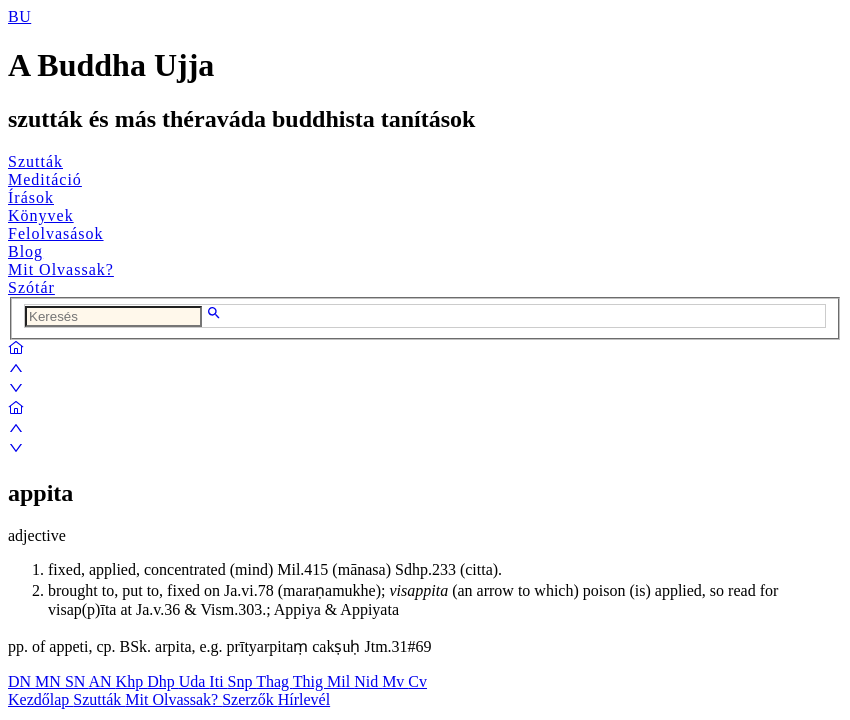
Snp (242, 681)
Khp (132, 681)
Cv (417, 681)
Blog (25, 251)
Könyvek (41, 215)
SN (77, 681)
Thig (310, 681)
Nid (368, 681)
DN (21, 681)
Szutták (35, 161)
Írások (31, 197)
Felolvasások (56, 233)
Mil (340, 681)
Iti (218, 681)
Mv (395, 681)
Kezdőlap (40, 699)
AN (101, 681)
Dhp (163, 681)
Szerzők (250, 699)
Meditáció (45, 179)
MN (50, 681)
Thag (274, 681)
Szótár (31, 287)
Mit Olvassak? (61, 269)
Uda (194, 681)
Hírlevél (304, 699)
